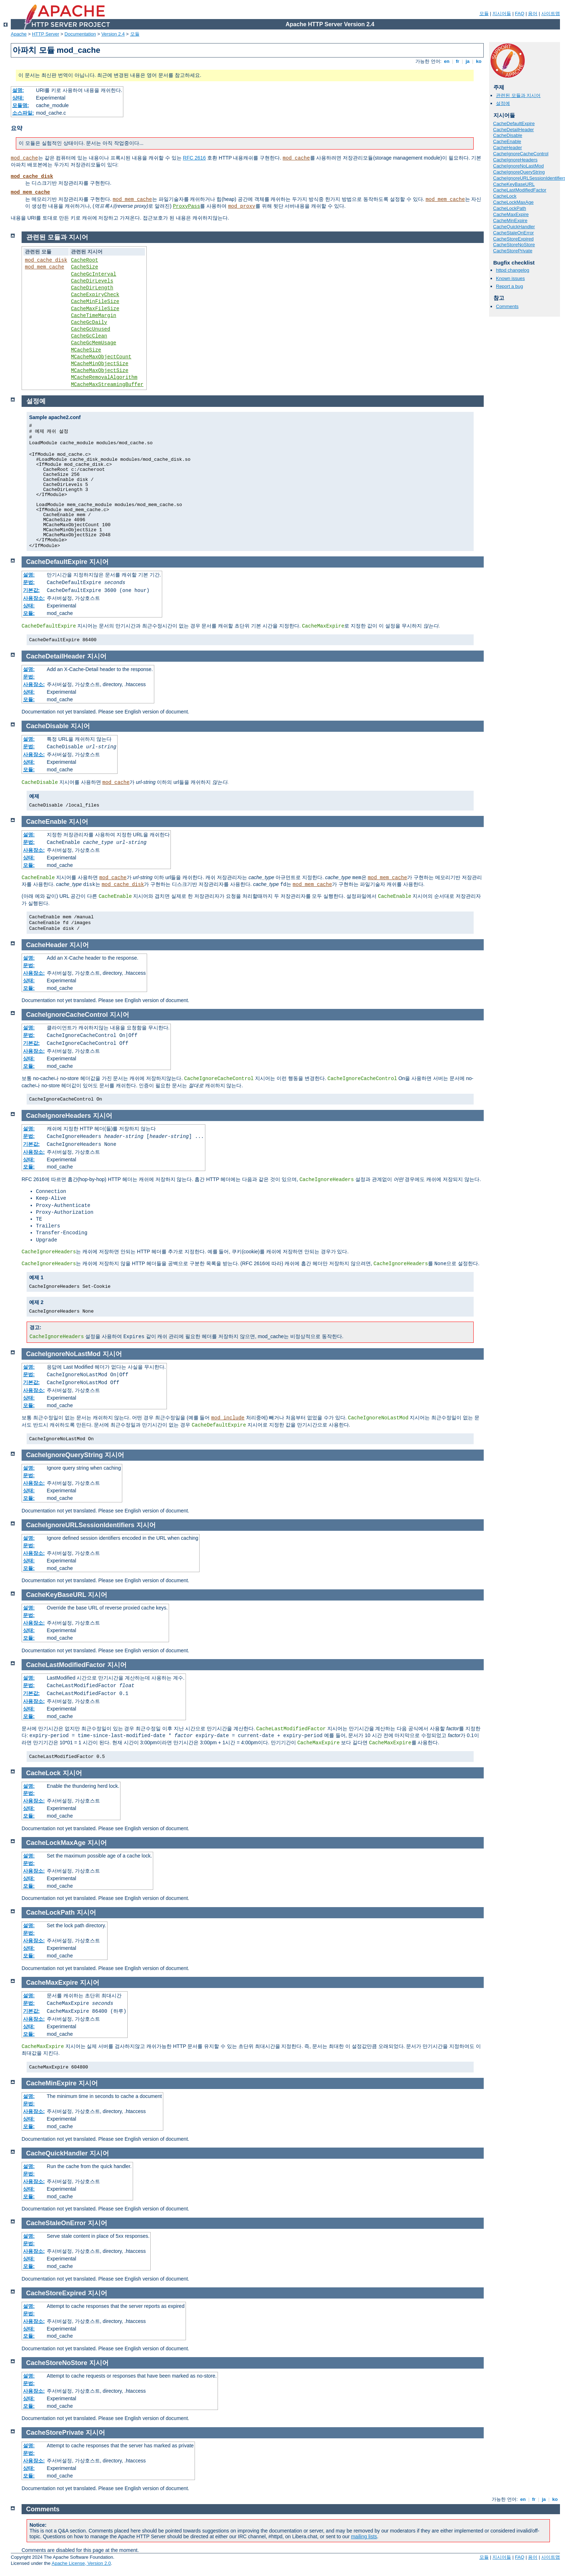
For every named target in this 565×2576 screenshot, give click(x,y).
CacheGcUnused (90, 329)
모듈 (484, 13)
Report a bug (509, 286)
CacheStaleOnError (513, 232)
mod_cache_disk (32, 176)
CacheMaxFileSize (95, 309)
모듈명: (20, 105)
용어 (532, 13)
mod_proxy (241, 206)
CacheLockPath (509, 208)
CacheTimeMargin (93, 315)
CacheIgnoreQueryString (519, 172)
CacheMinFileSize (95, 301)
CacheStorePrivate (512, 250)
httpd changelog (512, 270)
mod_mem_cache (30, 192)
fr (458, 61)
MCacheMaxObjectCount (101, 357)
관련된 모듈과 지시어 (518, 95)
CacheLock (504, 196)
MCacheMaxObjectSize (99, 370)
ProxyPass (186, 206)
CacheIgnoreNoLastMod (518, 166)
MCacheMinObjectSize (99, 364)
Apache (19, 34)
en (447, 61)
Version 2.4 (113, 34)
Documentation (80, 34)
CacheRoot (84, 260)
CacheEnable (507, 141)
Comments (507, 306)
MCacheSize (86, 350)
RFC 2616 (194, 158)
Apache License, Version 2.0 (81, 2563)
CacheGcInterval (93, 274)
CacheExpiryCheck (95, 295)
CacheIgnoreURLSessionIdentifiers (80, 1525)
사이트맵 (550, 13)
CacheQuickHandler (514, 226)
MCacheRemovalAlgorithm (104, 377)
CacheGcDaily (89, 322)
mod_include (227, 1418)
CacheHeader (507, 147)
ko (479, 61)
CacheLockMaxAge (513, 202)
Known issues (510, 278)
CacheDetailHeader (513, 129)
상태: (18, 98)
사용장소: (34, 598)
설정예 (503, 103)
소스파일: (23, 113)
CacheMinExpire (510, 220)
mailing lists (364, 2536)
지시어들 (501, 13)
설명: (18, 90)
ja (467, 61)
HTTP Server (45, 34)
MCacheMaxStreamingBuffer (107, 384)
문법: (29, 582)
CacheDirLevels (92, 281)
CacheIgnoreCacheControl (520, 153)
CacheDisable (507, 135)
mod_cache (24, 158)
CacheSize (84, 267)
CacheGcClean (89, 336)
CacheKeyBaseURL (514, 184)
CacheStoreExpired (513, 239)
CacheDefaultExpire (514, 123)
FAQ (519, 13)
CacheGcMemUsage (93, 343)
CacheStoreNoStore (514, 244)
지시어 (99, 561)
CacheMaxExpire (511, 214)
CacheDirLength (92, 288)
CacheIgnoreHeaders (515, 159)
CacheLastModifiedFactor (519, 190)
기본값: (31, 590)
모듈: (29, 613)
